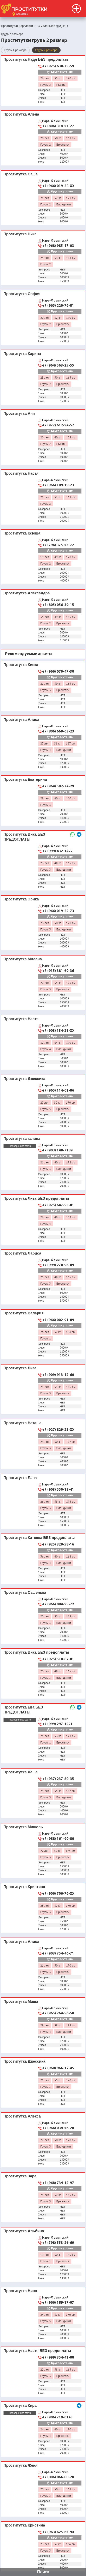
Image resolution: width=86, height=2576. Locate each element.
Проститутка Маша (21, 2001)
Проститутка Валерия (24, 1313)
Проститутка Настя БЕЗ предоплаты (37, 2350)
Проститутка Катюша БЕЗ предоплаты (39, 1537)
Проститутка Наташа (23, 1422)
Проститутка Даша (21, 1772)
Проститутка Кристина (24, 1886)
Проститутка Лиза (20, 1368)
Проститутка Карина (22, 353)
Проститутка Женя (21, 2465)
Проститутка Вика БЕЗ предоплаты (36, 1652)
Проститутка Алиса (21, 719)
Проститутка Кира (20, 2405)
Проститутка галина (22, 1138)
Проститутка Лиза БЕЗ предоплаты (36, 1198)
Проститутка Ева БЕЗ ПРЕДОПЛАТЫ (23, 1710)
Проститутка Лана (20, 1477)
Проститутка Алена (21, 114)
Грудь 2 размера (46, 50)
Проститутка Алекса (22, 2116)
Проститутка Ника (20, 234)
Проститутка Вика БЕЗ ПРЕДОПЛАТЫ (24, 837)
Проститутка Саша (21, 174)
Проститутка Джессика (24, 1078)
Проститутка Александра (27, 593)
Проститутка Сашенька (25, 1592)
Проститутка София (22, 293)
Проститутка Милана (23, 959)
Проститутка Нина (20, 2290)
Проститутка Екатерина (25, 779)
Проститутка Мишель (23, 1826)
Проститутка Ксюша (22, 533)
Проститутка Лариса (22, 1253)
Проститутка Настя (21, 473)
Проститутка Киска (21, 664)
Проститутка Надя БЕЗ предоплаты (36, 59)
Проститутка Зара (20, 2176)
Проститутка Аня (19, 413)
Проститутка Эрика (21, 899)
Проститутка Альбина (24, 2231)
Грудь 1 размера (15, 50)
